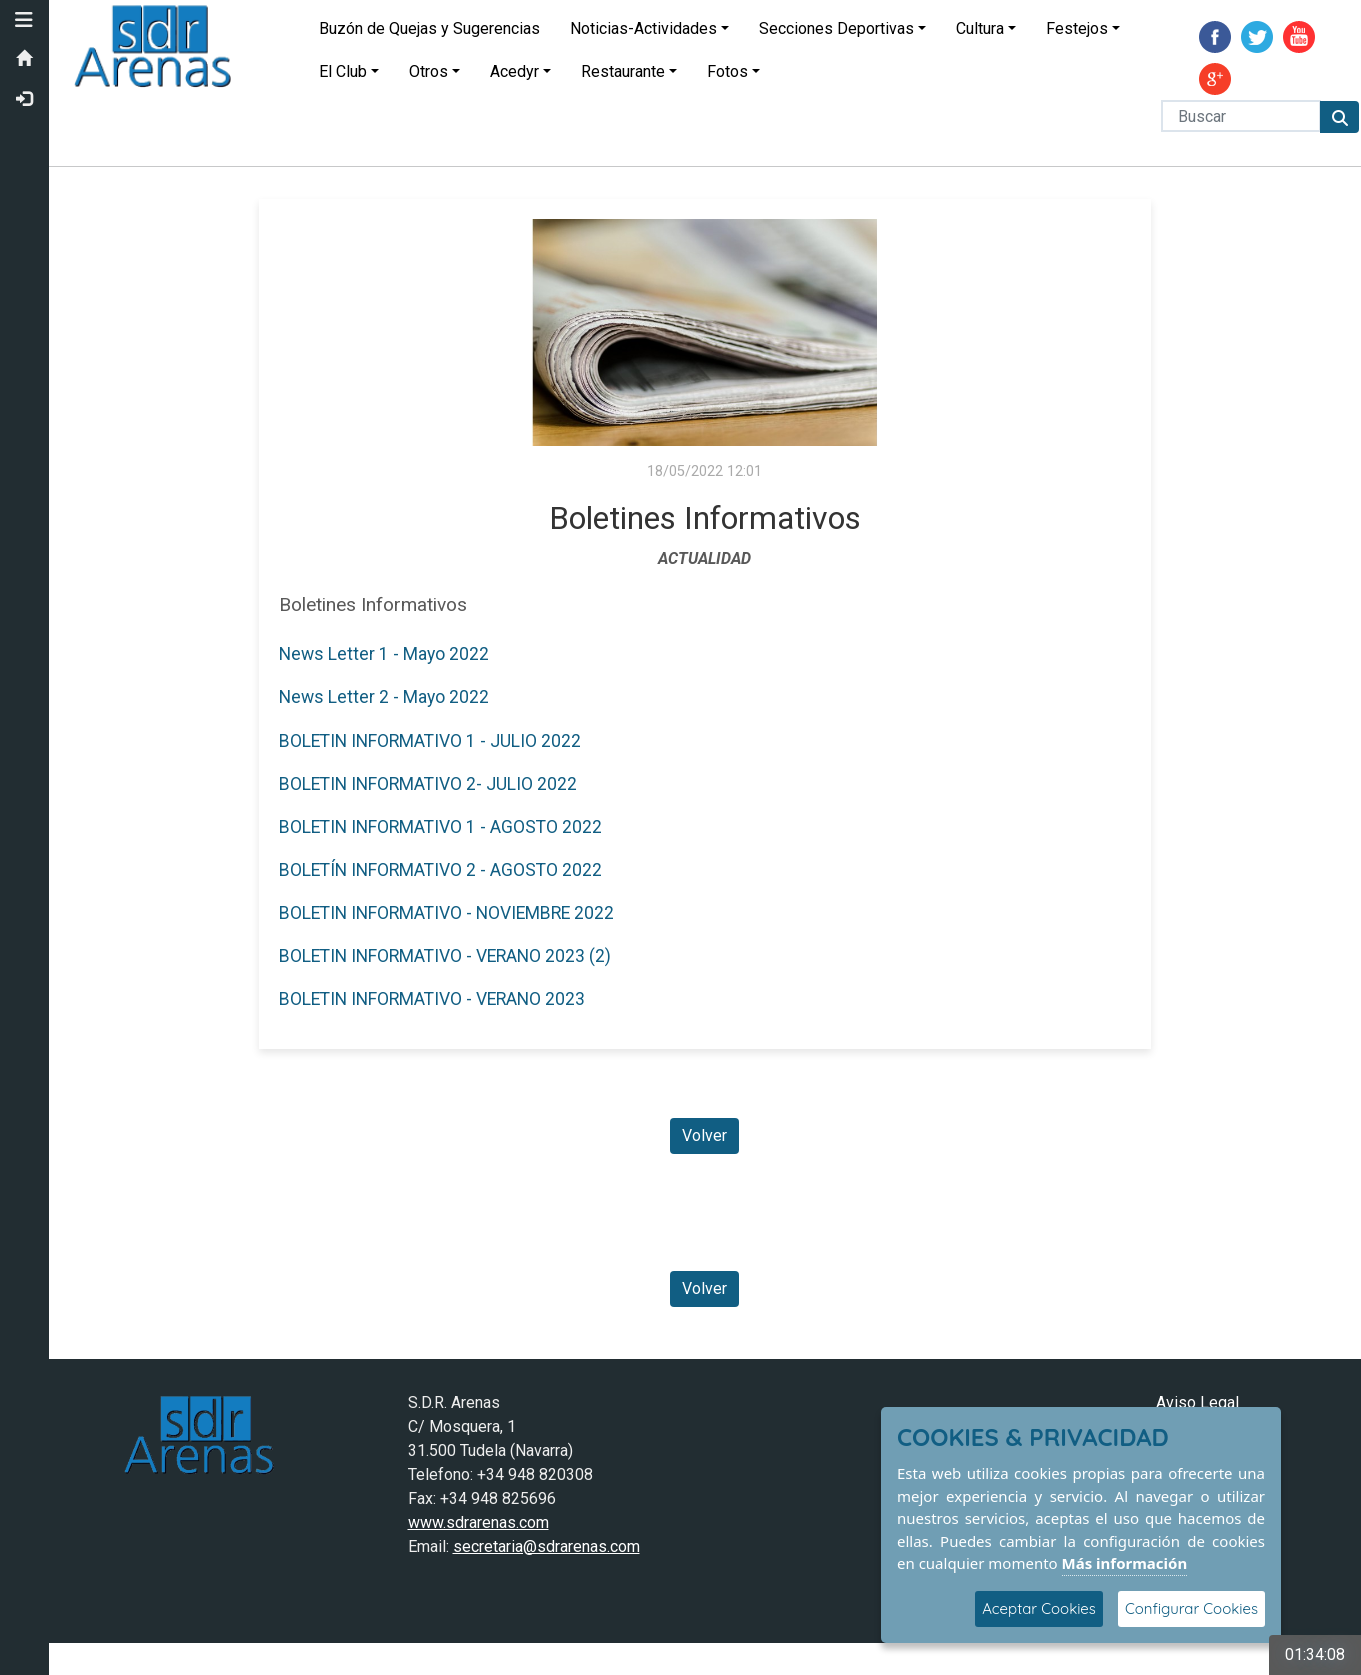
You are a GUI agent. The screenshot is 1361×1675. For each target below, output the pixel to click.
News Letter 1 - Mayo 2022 (384, 654)
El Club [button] (344, 71)
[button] (25, 20)
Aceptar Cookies (1039, 1608)
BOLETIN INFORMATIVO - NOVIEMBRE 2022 (446, 913)
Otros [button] (429, 71)
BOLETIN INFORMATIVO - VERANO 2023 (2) (445, 956)
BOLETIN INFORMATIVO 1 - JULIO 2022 (430, 741)
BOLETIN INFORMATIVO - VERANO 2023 (432, 999)
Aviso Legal (1197, 1402)
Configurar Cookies (1191, 1608)
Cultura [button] (981, 28)
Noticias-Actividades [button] (644, 28)
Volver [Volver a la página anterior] (705, 1288)
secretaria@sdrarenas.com (546, 1546)
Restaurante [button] (624, 71)
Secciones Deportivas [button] (837, 28)
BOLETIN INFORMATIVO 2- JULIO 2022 (428, 784)
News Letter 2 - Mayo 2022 (384, 697)
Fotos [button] (728, 71)
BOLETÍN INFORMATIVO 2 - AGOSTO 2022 (440, 870)
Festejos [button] (1078, 28)
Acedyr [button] (515, 71)
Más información (1125, 1563)
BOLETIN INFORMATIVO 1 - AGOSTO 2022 (440, 827)
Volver (705, 1135)
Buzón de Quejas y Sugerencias (430, 28)
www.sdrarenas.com (478, 1522)
